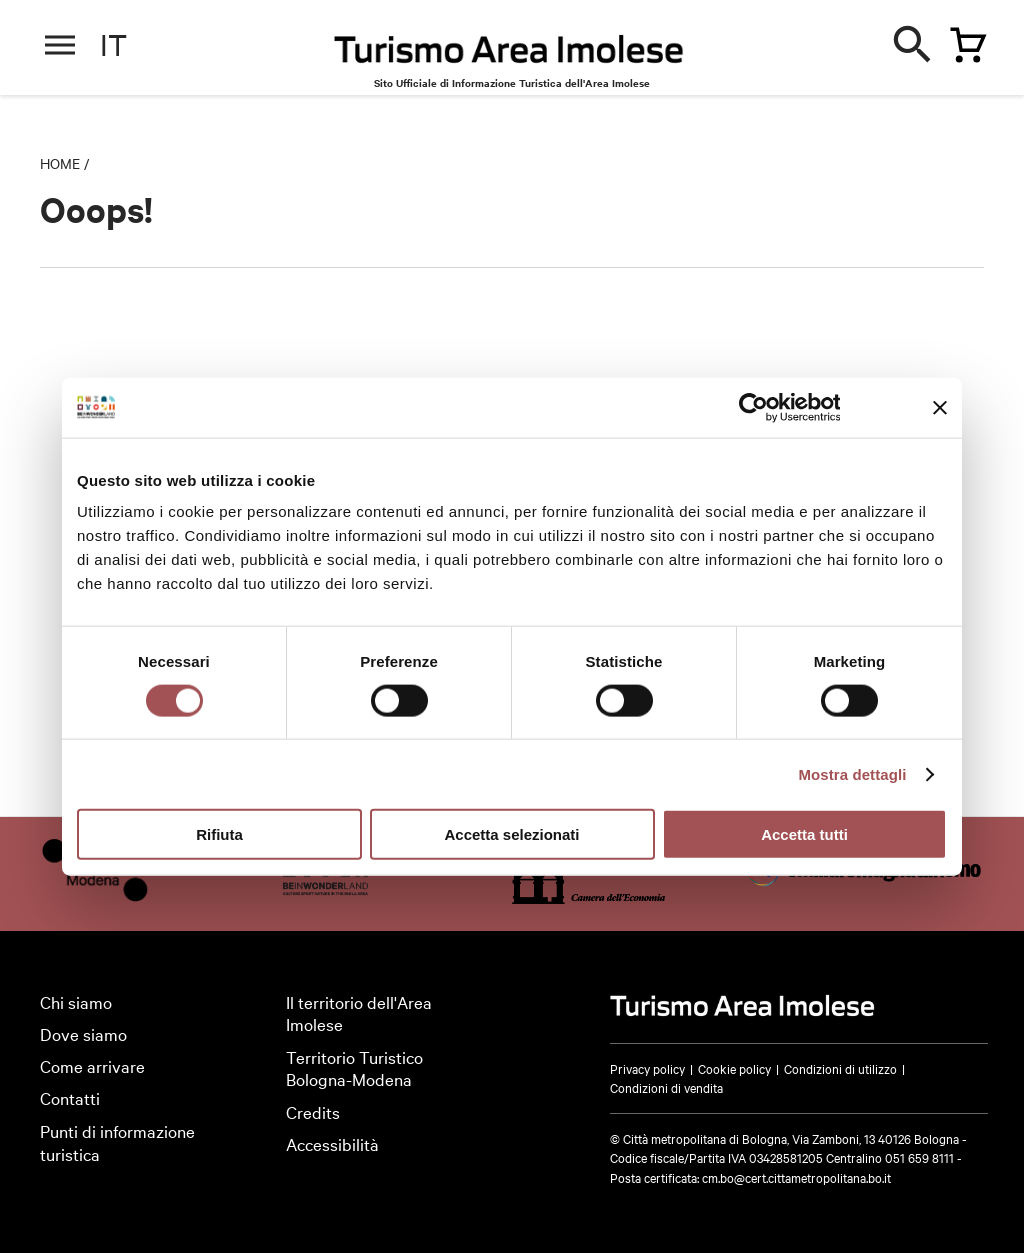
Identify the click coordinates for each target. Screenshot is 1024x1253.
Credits (313, 1111)
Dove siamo (83, 1033)
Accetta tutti (804, 834)
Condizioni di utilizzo (840, 1068)
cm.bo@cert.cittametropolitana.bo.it (796, 1177)
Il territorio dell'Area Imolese (359, 1013)
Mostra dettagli (852, 773)
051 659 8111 (919, 1157)
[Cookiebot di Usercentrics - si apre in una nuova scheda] (752, 407)
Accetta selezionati (511, 834)
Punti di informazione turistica (117, 1142)
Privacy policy (647, 1068)
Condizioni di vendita (666, 1087)
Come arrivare (92, 1065)
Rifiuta (219, 834)
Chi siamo (76, 1001)
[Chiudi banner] (940, 407)
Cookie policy (734, 1068)
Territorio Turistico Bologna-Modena (354, 1068)
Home (60, 163)
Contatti (70, 1097)
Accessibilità (332, 1143)
